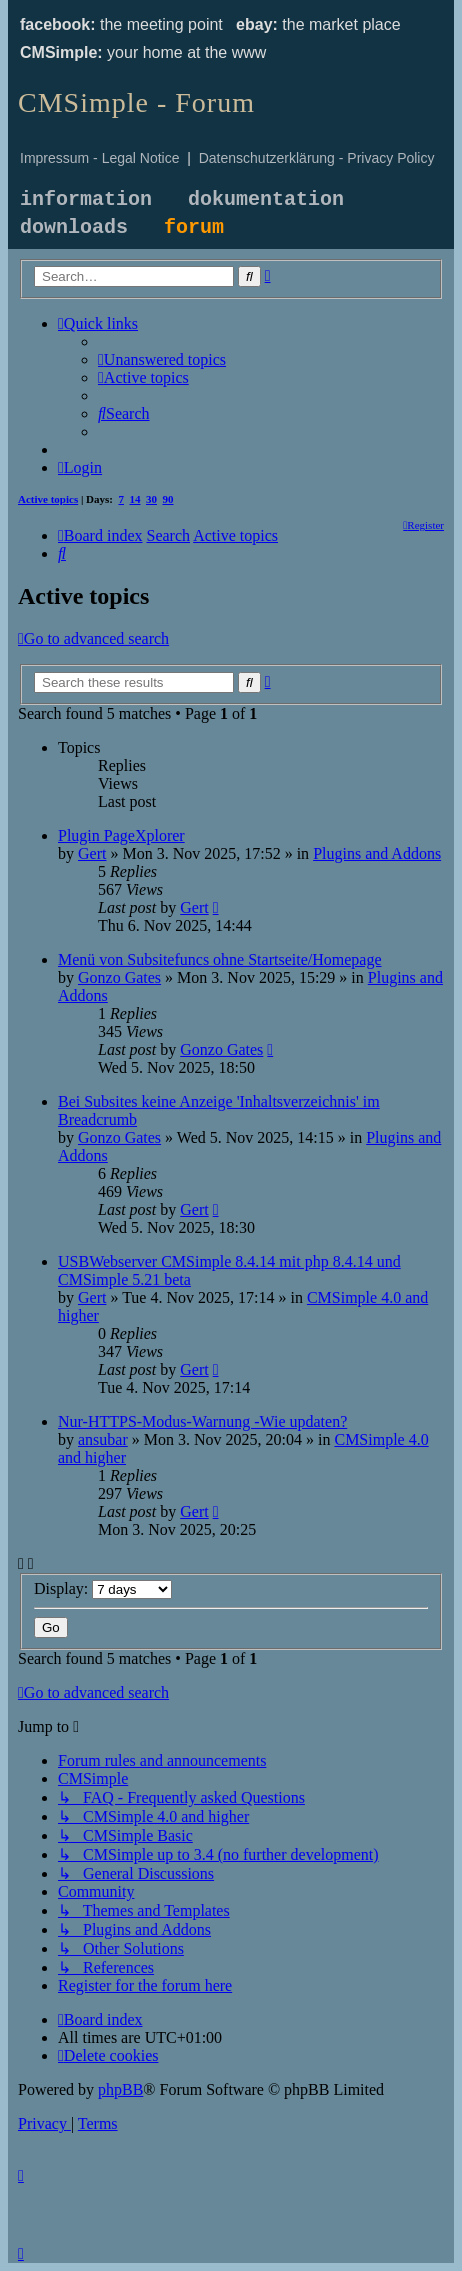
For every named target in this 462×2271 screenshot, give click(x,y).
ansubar (103, 1439)
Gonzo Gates (119, 977)
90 (168, 499)
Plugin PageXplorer (121, 835)
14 (135, 499)
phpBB (120, 2089)
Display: (103, 1588)
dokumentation (266, 199)
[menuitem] (162, 359)
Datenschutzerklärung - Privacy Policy (317, 158)
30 (151, 499)
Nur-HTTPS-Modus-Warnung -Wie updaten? (202, 1421)
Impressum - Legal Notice (100, 158)
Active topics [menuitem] (48, 499)
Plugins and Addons (377, 853)
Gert (92, 853)
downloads (74, 227)
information (86, 199)
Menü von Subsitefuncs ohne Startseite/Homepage (220, 959)
